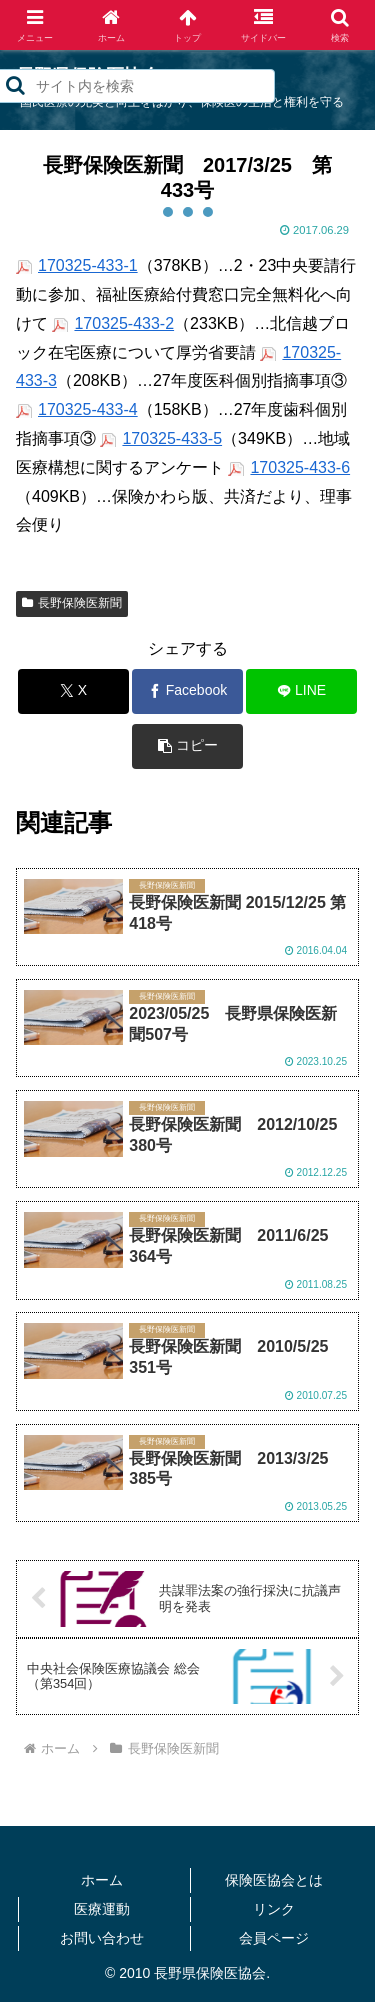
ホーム (102, 1880)
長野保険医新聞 (72, 603)
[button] (187, 746)
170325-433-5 (172, 438)
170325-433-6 (300, 467)
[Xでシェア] (73, 691)
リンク (274, 1909)
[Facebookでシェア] (187, 691)
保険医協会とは (274, 1880)
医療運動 (102, 1909)
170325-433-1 (88, 265)
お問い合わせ (102, 1938)
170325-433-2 (124, 323)
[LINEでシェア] (301, 691)
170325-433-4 (88, 409)
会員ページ (274, 1938)
